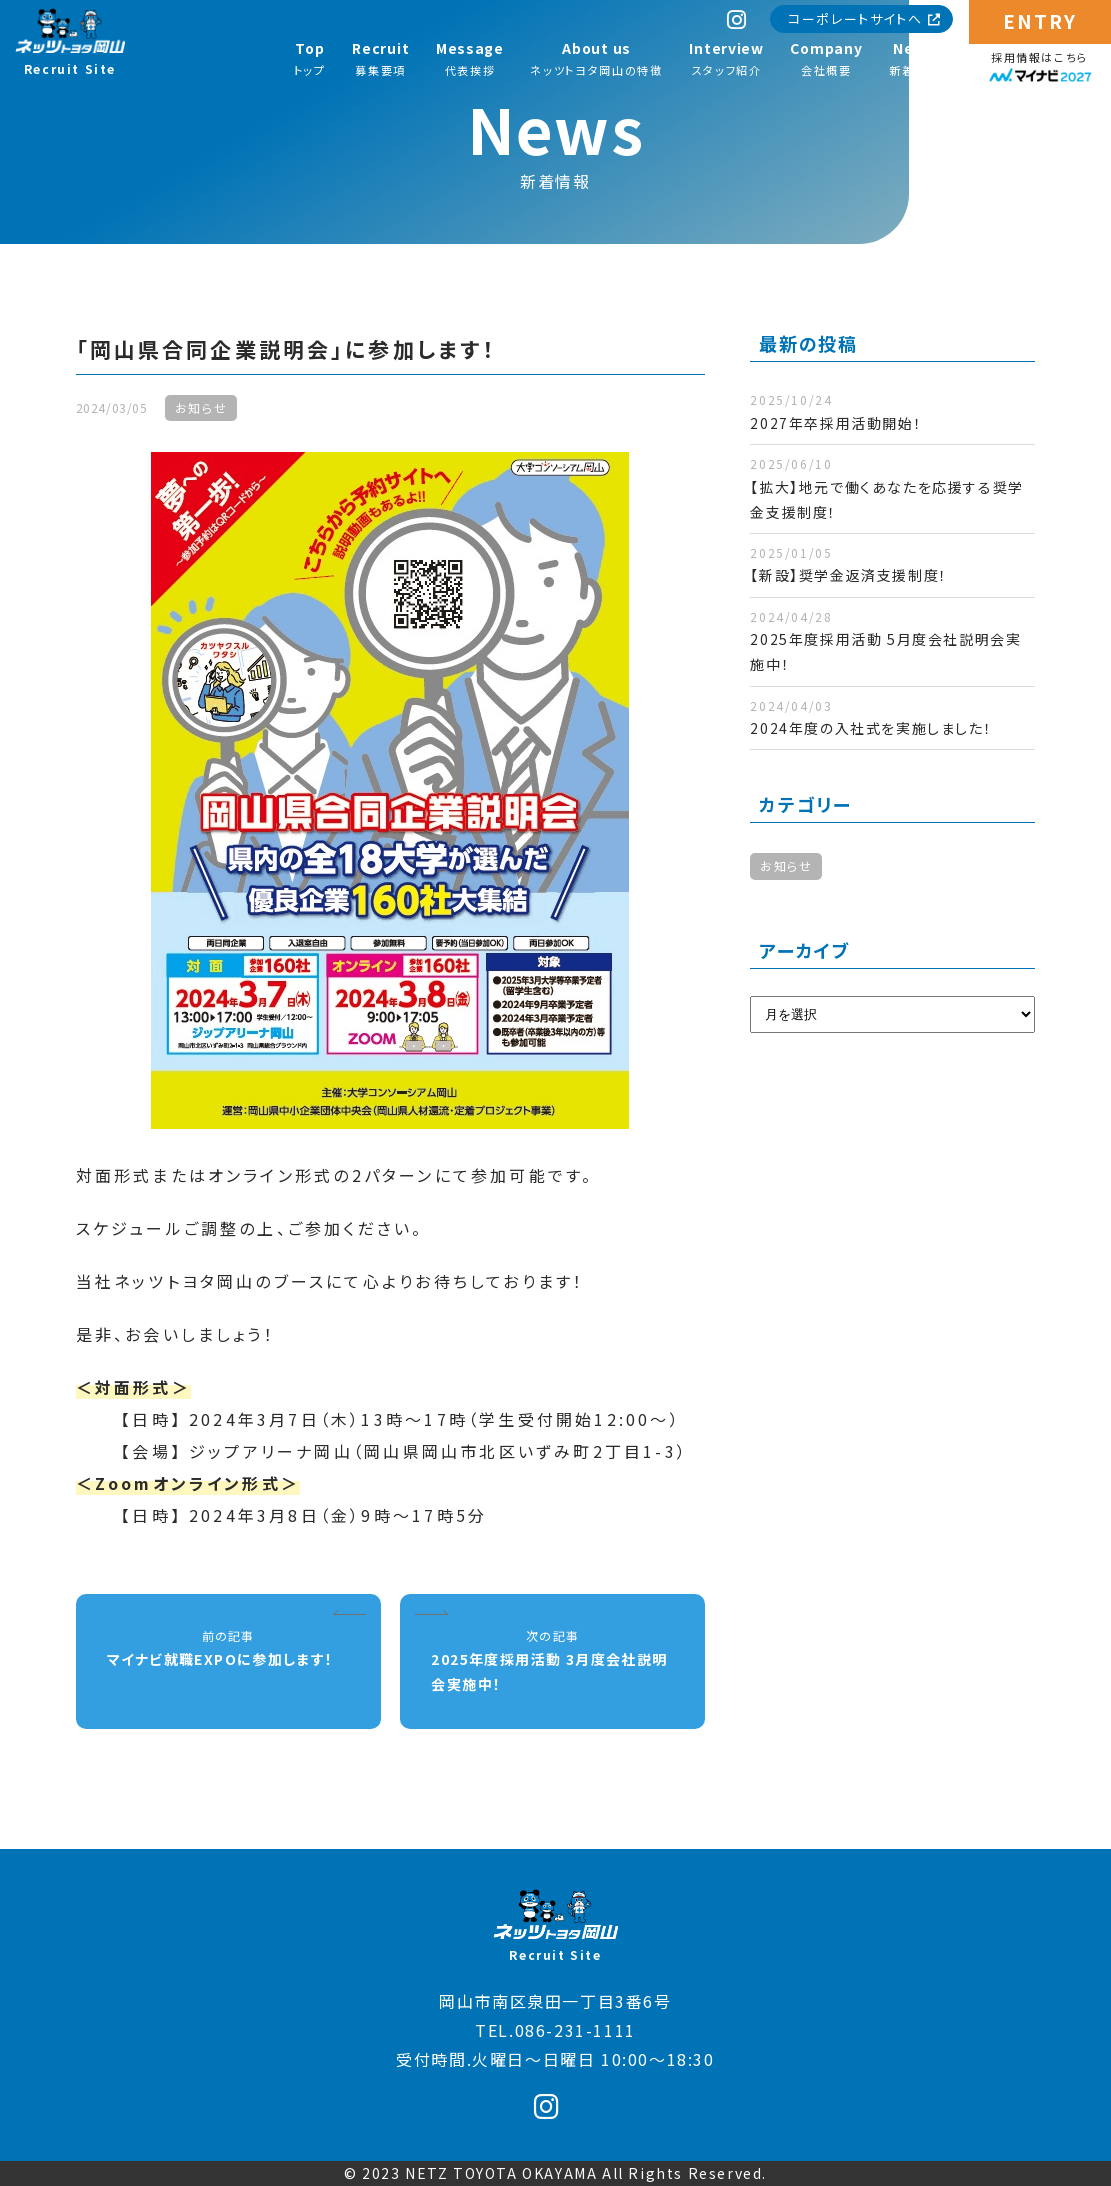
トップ (310, 58)
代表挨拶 (470, 58)
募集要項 (380, 58)
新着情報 (914, 58)
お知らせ (786, 865)
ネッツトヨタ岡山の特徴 (596, 58)
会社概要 (826, 58)
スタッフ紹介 (726, 58)
